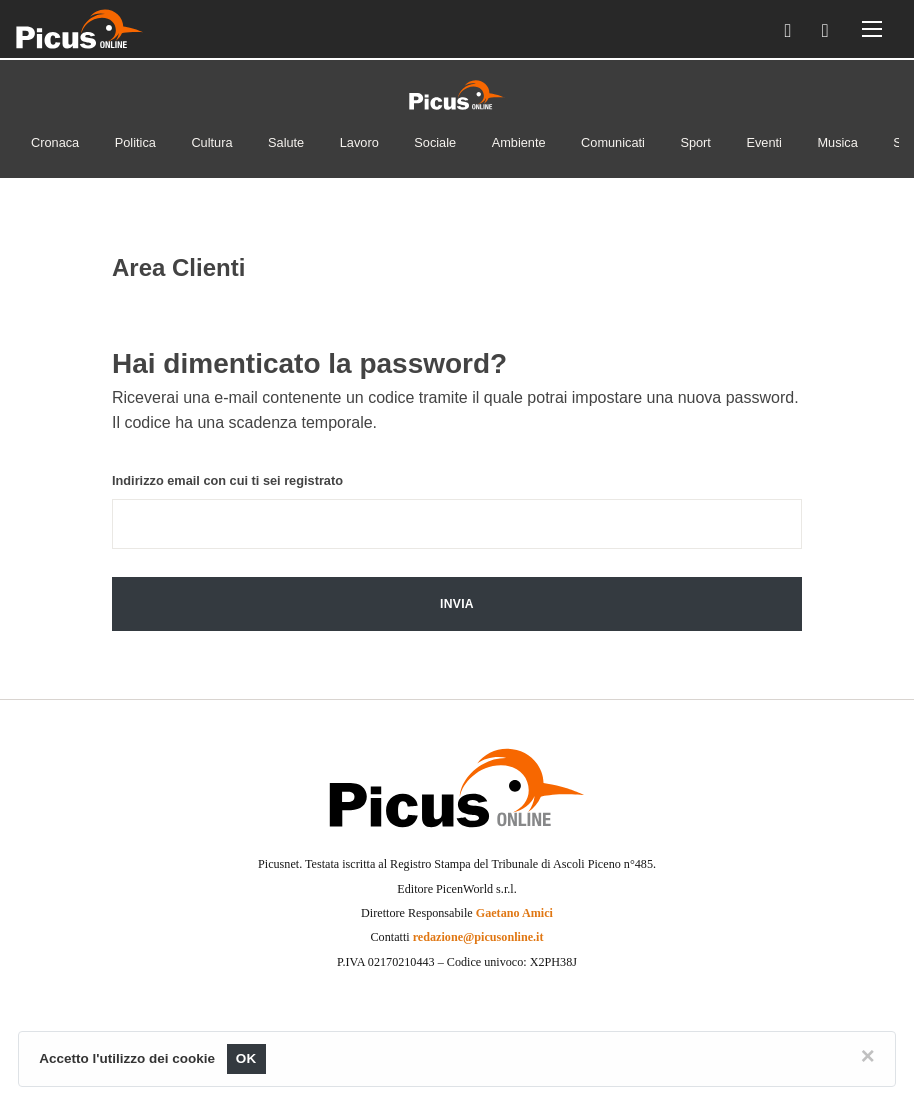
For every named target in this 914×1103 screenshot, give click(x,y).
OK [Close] (246, 1058)
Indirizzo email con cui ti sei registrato (227, 480)
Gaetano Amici (514, 913)
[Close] (868, 1056)
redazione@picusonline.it (478, 937)
